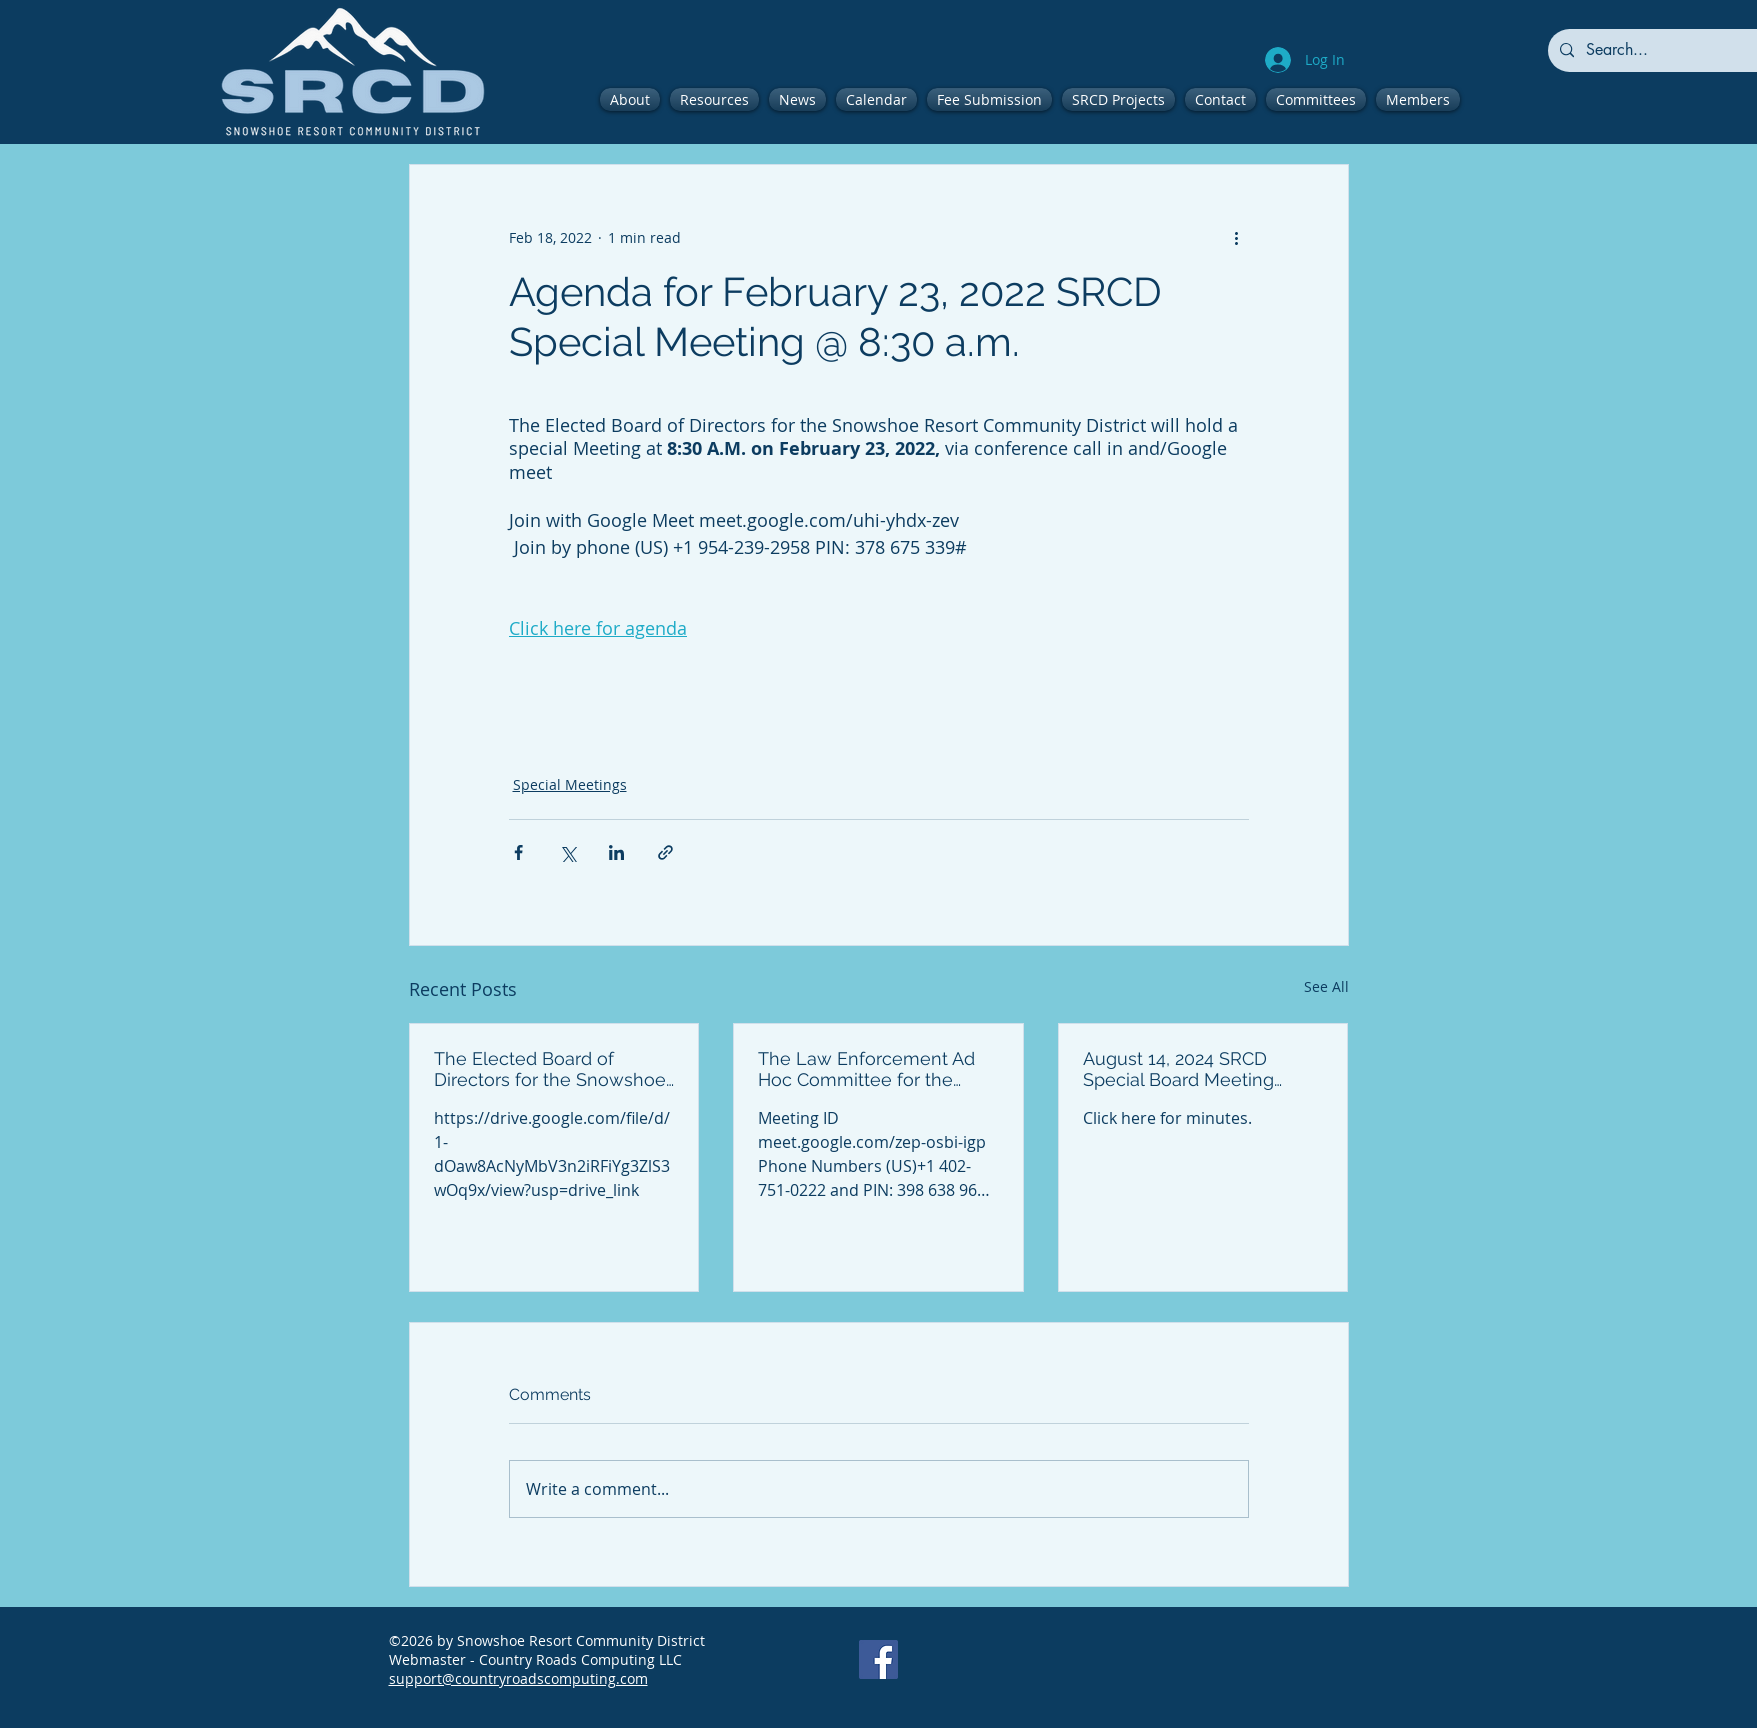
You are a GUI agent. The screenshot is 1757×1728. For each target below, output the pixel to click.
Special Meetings (570, 784)
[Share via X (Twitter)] (567, 852)
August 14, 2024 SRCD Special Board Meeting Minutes (1178, 1069)
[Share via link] (665, 852)
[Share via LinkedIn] (616, 852)
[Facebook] (878, 1659)
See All (1326, 986)
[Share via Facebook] (518, 852)
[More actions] (1237, 237)
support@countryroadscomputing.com (518, 1678)
